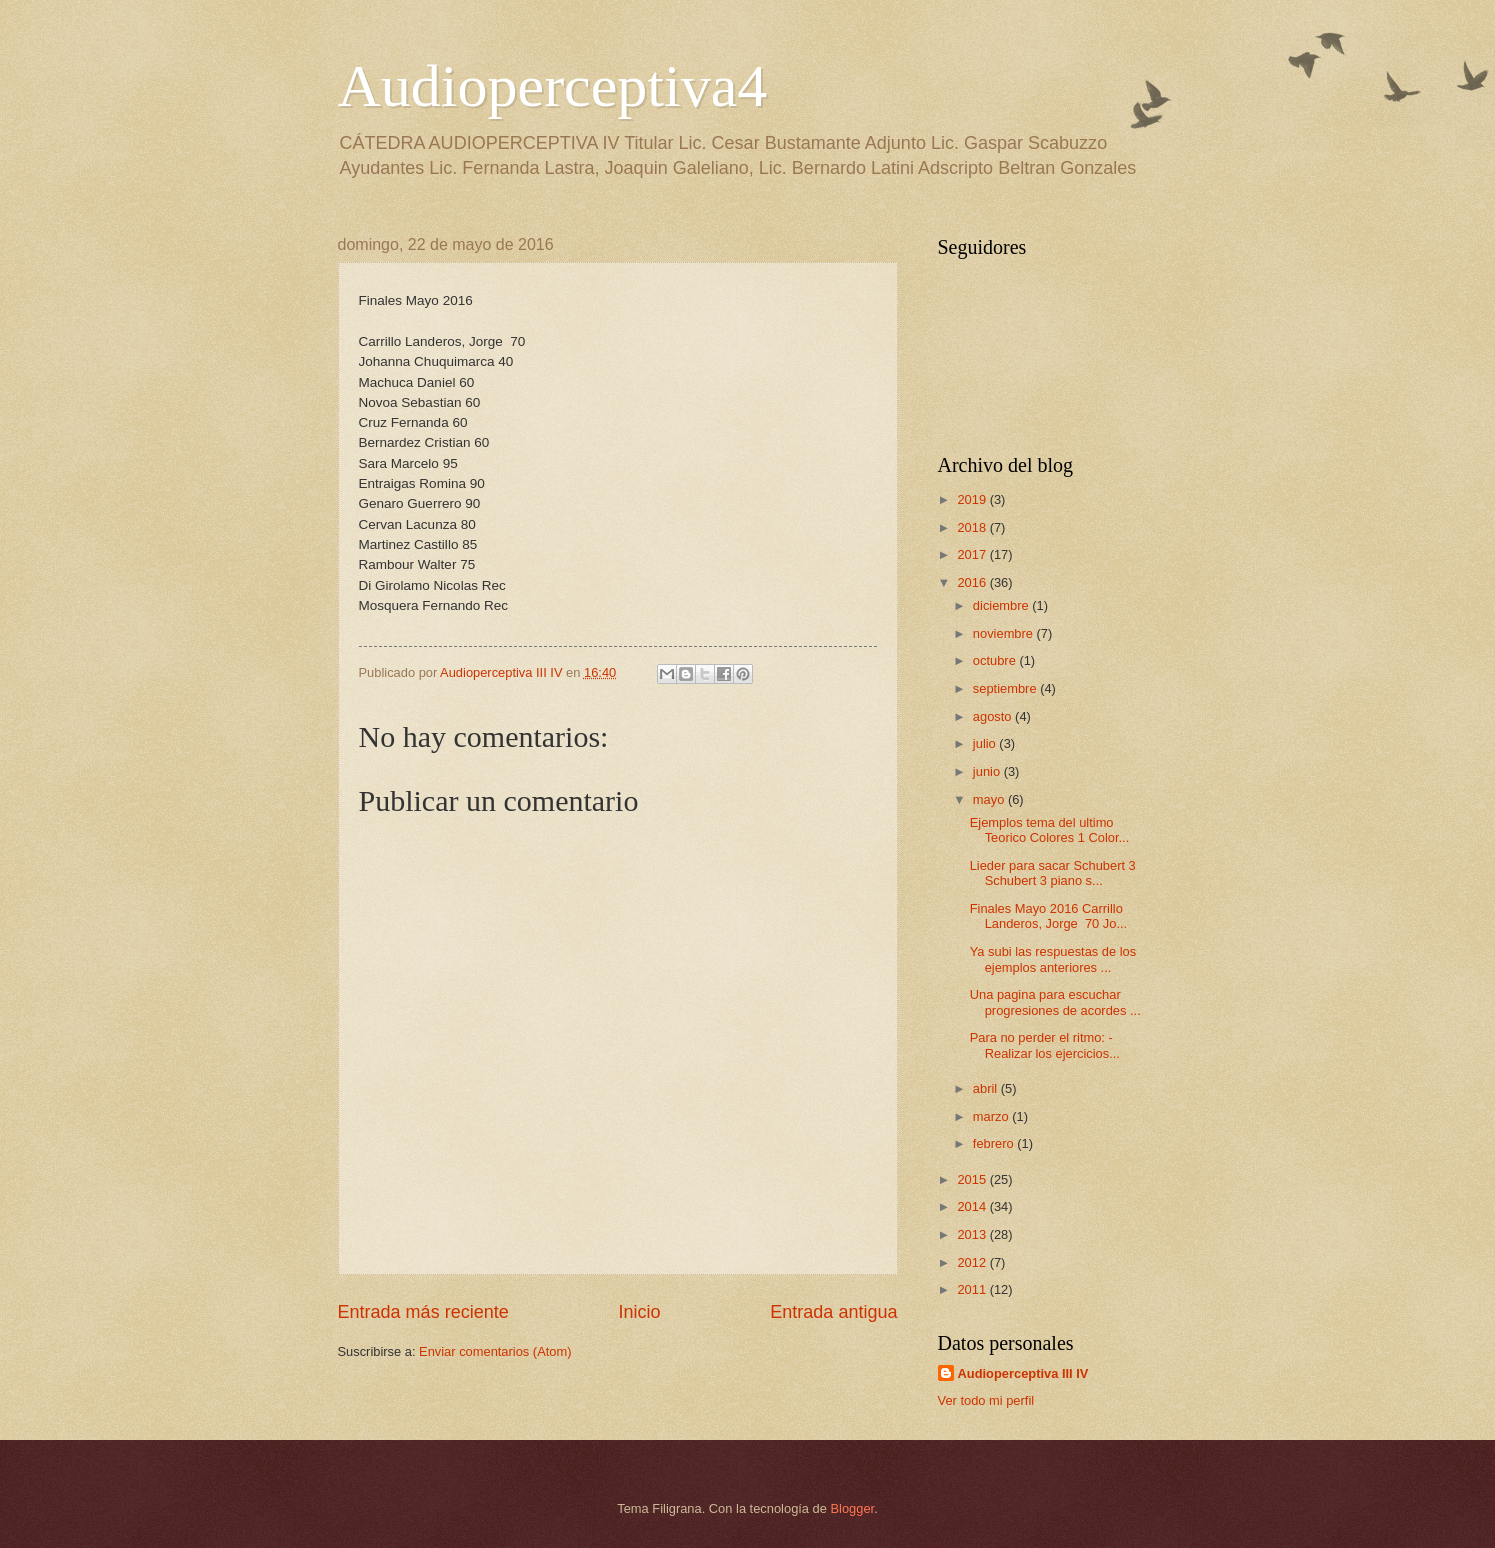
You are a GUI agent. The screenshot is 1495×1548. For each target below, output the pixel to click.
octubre (996, 660)
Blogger (853, 1508)
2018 (973, 527)
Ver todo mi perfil (986, 1400)
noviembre (1005, 633)
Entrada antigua (833, 1312)
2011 (973, 1289)
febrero (995, 1143)
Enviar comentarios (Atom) (495, 1351)
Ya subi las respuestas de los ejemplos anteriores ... (1053, 959)
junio (988, 771)
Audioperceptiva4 (553, 86)
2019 (973, 499)
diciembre (1002, 605)
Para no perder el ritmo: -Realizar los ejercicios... (1045, 1045)
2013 (973, 1234)
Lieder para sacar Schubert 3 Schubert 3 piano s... (1053, 873)
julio (986, 743)
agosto (994, 716)
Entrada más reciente (423, 1312)
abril (987, 1088)
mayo (990, 799)
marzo (992, 1116)
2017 (973, 554)
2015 (973, 1179)
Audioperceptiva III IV (1023, 1373)
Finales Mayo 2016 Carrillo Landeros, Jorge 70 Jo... (1048, 916)
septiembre (1006, 688)
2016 (973, 582)
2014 (973, 1206)
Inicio (639, 1312)
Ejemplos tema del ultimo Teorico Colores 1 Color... (1050, 830)
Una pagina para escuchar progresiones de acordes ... (1055, 1002)
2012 (973, 1262)
